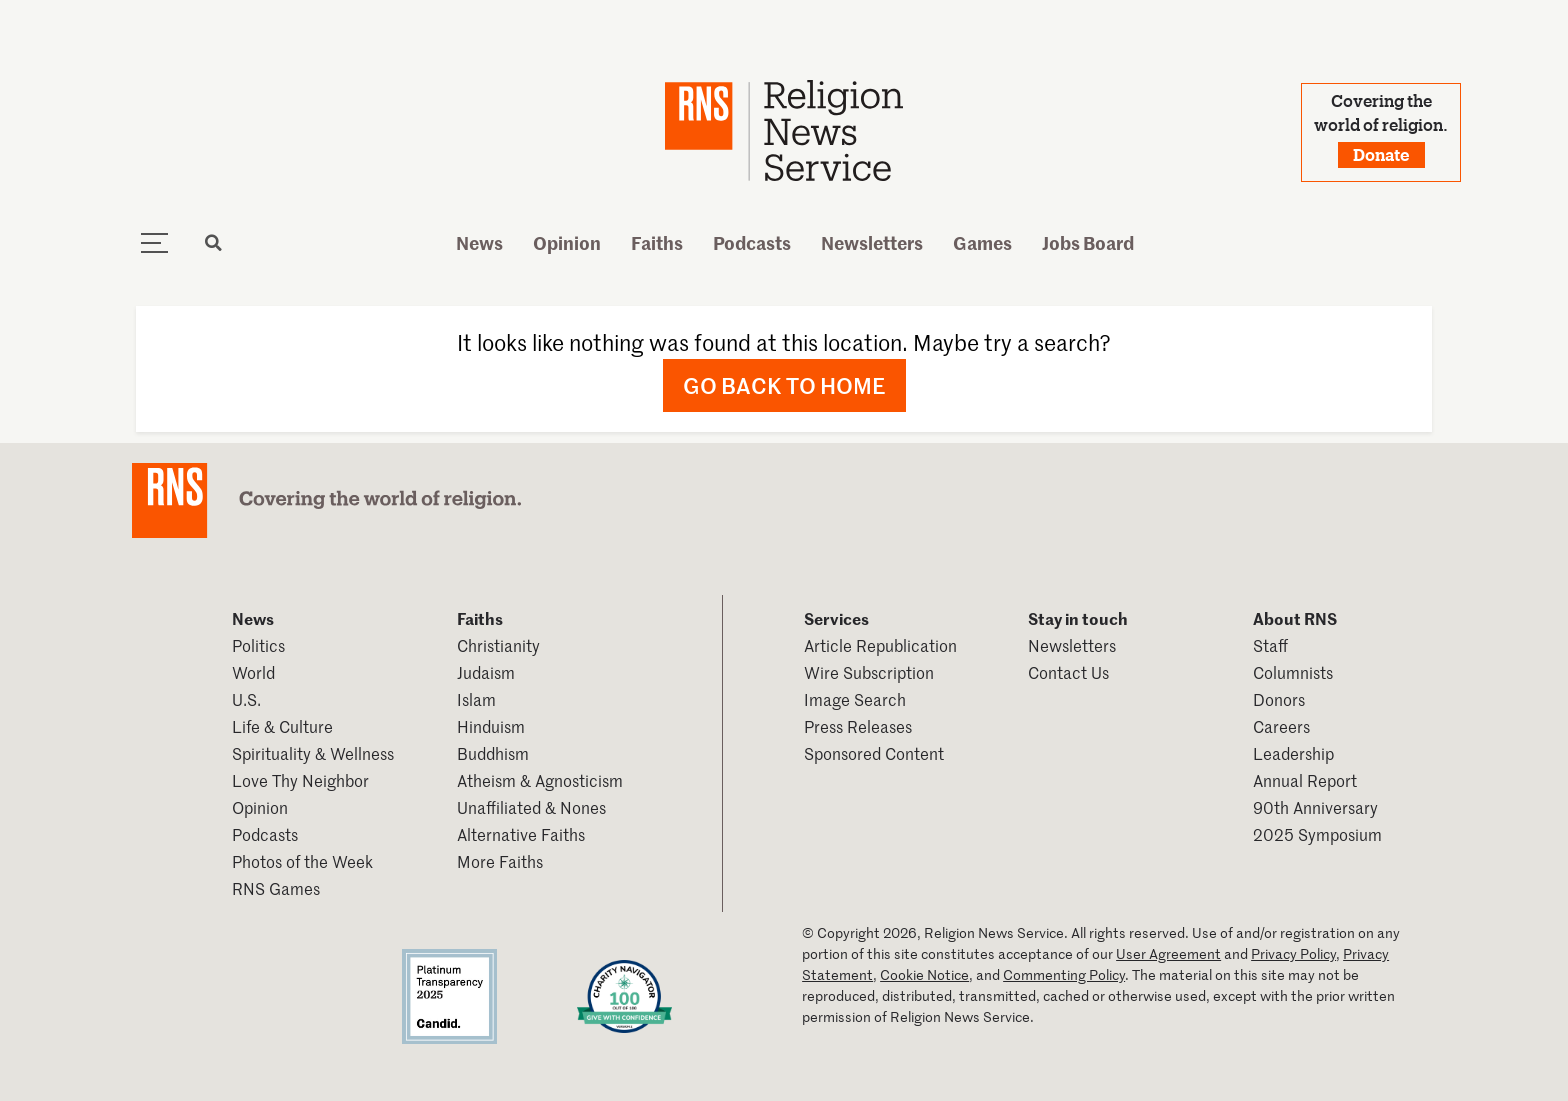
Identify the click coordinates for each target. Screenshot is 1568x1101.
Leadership (1293, 753)
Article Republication (880, 645)
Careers (1281, 726)
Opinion (567, 242)
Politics (258, 645)
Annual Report (1305, 780)
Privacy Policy (1293, 953)
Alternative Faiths (521, 834)
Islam (476, 699)
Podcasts (752, 242)
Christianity (498, 645)
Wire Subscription (869, 672)
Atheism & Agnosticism (540, 780)
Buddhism (493, 753)
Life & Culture (282, 726)
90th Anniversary (1315, 807)
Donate (1381, 154)
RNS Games (276, 888)
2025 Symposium (1317, 834)
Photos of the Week (302, 861)
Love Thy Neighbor (300, 780)
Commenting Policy (1064, 974)
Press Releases (858, 726)
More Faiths (500, 861)
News (479, 242)
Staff (1270, 645)
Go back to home (784, 385)
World (253, 672)
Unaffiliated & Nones (531, 807)
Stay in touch (1078, 618)
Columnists (1293, 672)
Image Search (855, 699)
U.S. (246, 699)
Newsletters (872, 242)
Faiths (657, 242)
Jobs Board (1088, 242)
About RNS (1295, 618)
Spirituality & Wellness (313, 753)
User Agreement (1168, 953)
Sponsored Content (874, 753)
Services (836, 618)
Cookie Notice (924, 974)
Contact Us (1068, 672)
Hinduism (491, 726)
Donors (1279, 699)
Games (982, 242)
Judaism (486, 672)
